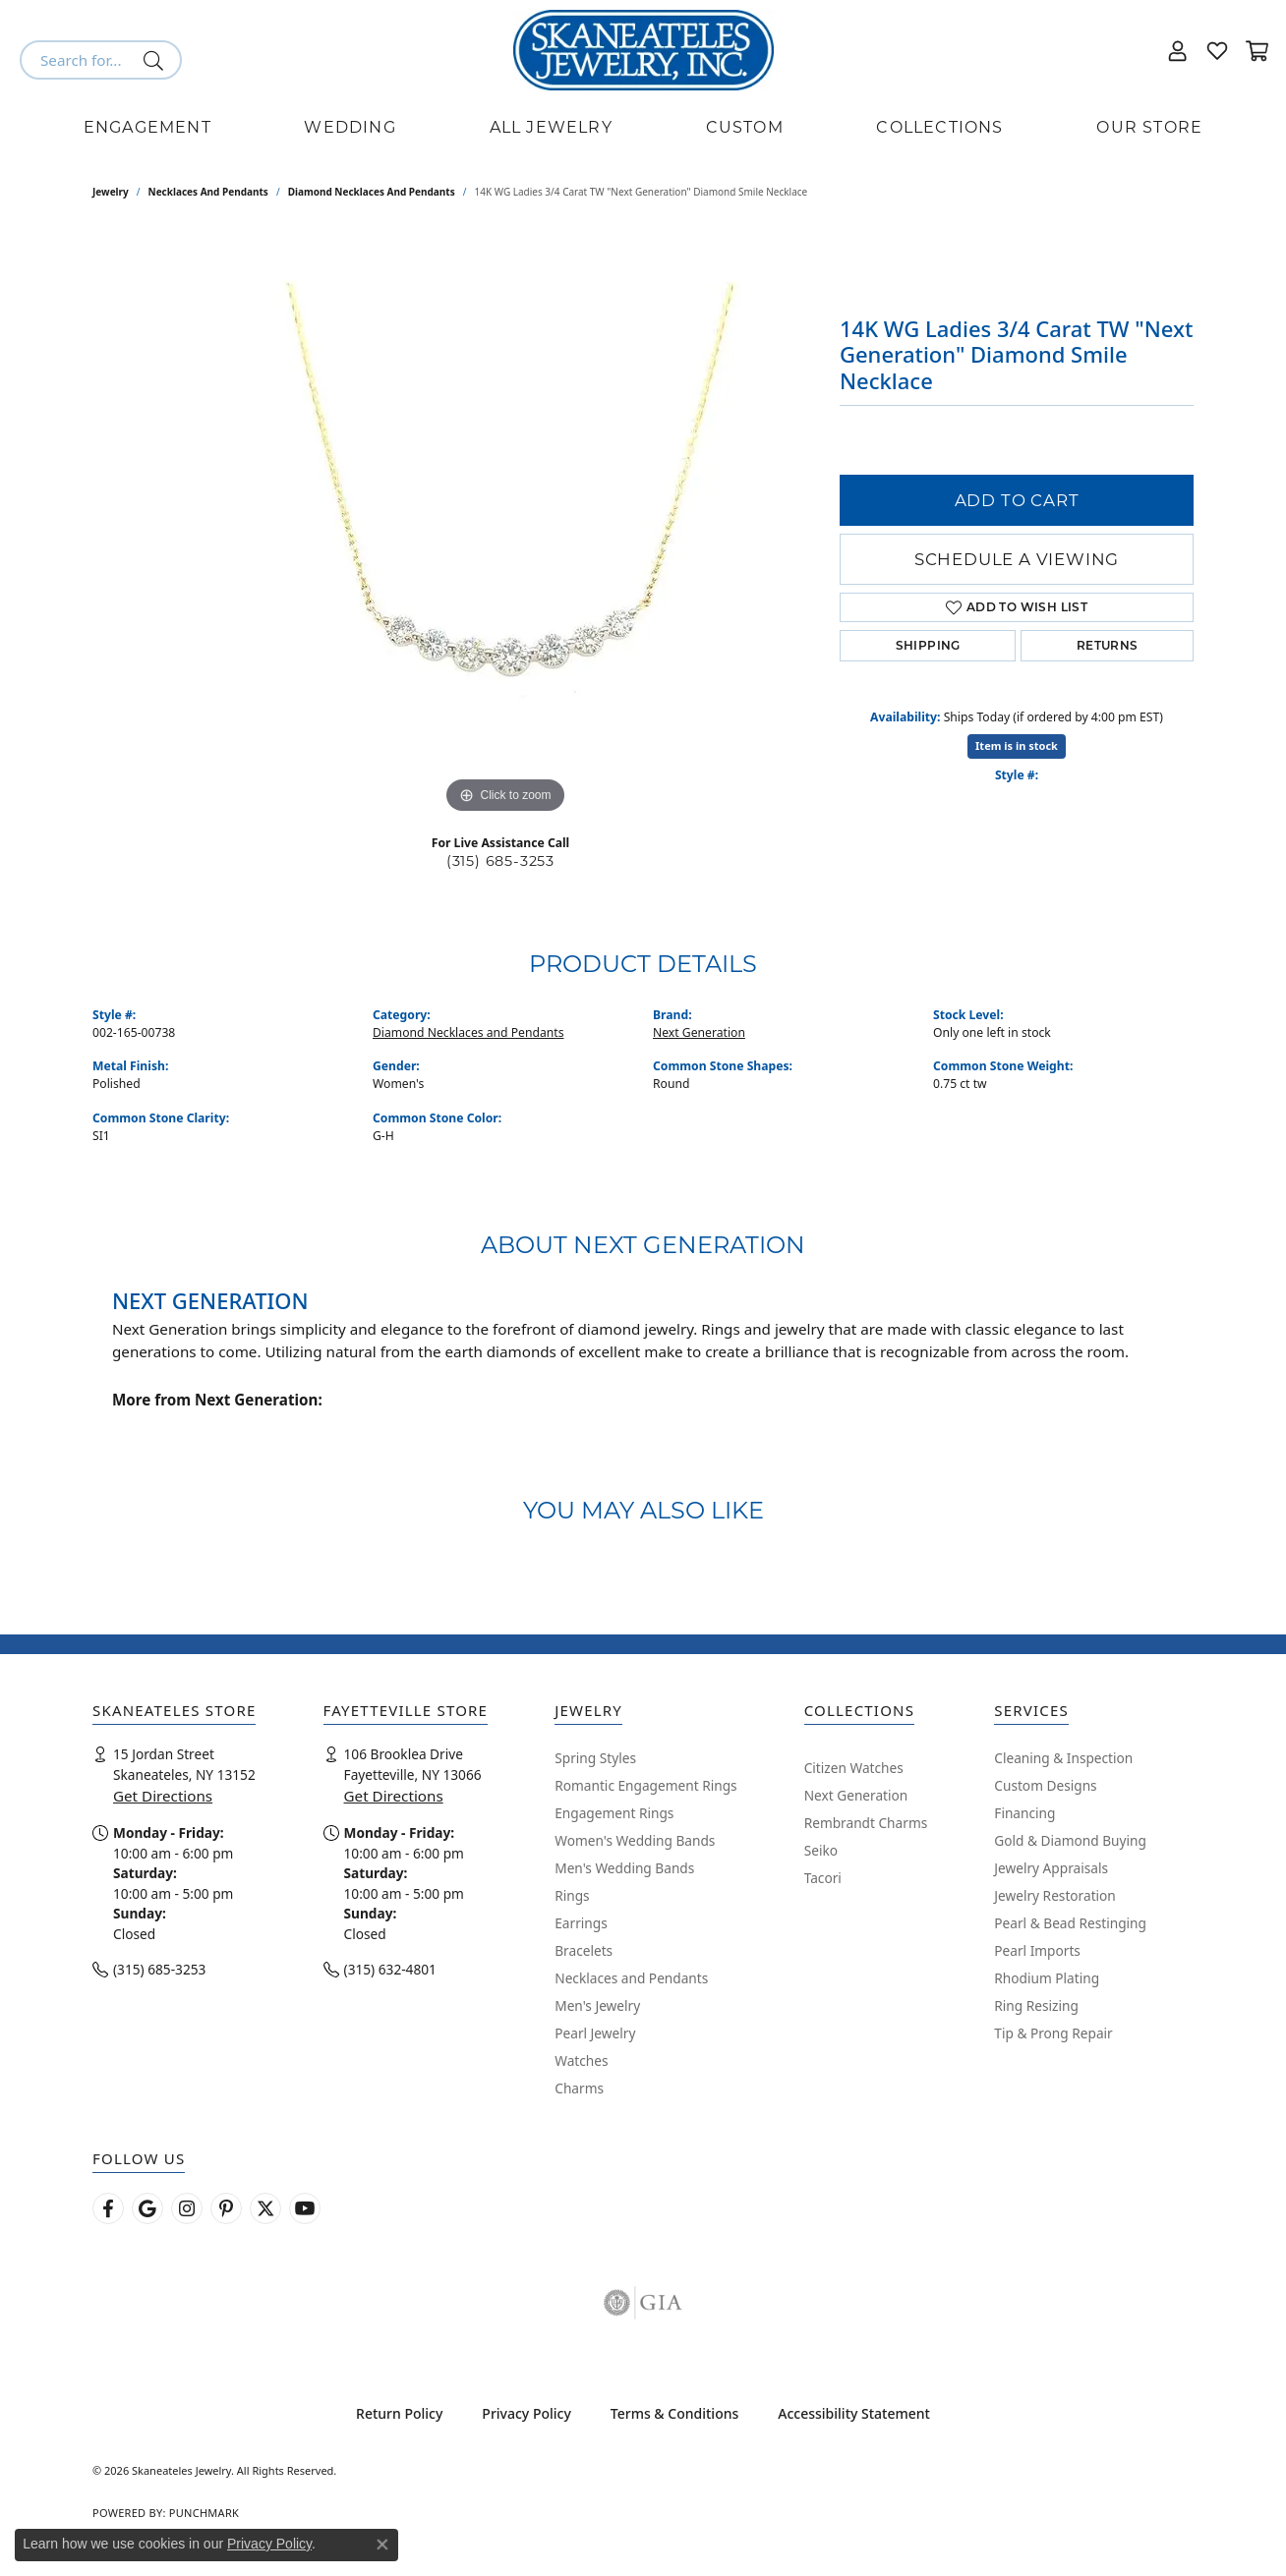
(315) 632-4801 (390, 1969)
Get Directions (162, 1795)
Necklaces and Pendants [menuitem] (631, 1978)
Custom (745, 127)
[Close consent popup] (382, 2544)
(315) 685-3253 (500, 861)
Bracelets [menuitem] (584, 1950)
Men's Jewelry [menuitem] (597, 2005)
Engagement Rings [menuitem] (614, 1812)
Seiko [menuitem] (821, 1850)
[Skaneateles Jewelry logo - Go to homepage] (643, 50)
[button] (1178, 50)
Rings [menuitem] (572, 1895)
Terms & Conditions (674, 2413)
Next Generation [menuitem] (856, 1795)
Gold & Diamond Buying (1070, 1840)
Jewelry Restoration (1055, 1895)
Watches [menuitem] (581, 2060)
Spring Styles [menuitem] (595, 1757)
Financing (1024, 1812)
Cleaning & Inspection (1063, 1757)
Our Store (1149, 127)
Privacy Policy (526, 2413)
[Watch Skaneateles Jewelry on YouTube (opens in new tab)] (305, 2208)
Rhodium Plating (1046, 1978)
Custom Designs (1045, 1785)
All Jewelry (551, 127)
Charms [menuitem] (579, 2088)
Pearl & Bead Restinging (1070, 1923)
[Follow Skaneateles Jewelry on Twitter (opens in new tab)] (265, 2208)
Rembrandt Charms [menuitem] (866, 1822)
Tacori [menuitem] (823, 1877)
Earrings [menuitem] (581, 1923)
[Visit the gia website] (643, 2302)
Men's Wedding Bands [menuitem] (624, 1868)
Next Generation (699, 1032)
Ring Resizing (1036, 2005)
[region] (505, 524)
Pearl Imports (1037, 1950)
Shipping (928, 645)
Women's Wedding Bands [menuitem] (635, 1840)
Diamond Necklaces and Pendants (371, 192)
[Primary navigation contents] (643, 127)
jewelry (110, 192)
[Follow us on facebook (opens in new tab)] (108, 2208)
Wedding (349, 127)
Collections (939, 127)
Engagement (147, 127)
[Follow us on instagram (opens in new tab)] (187, 2208)
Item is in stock (1016, 745)
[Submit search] (157, 60)
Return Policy (399, 2413)
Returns (1108, 645)
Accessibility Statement (854, 2413)
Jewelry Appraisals (1051, 1868)
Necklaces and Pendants (208, 192)
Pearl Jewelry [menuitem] (595, 2033)
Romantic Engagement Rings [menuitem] (645, 1785)
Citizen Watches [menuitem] (854, 1767)
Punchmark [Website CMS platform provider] (204, 2512)
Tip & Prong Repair (1053, 2033)
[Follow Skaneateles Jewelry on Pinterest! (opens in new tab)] (226, 2208)
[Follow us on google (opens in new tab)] (147, 2208)
